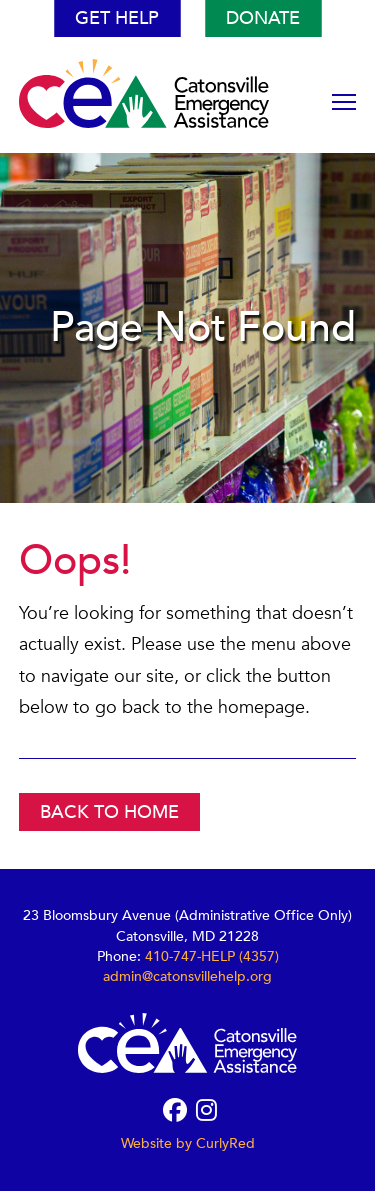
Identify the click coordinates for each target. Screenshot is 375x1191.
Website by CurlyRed (188, 1143)
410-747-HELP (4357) (212, 956)
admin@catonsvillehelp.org (187, 976)
